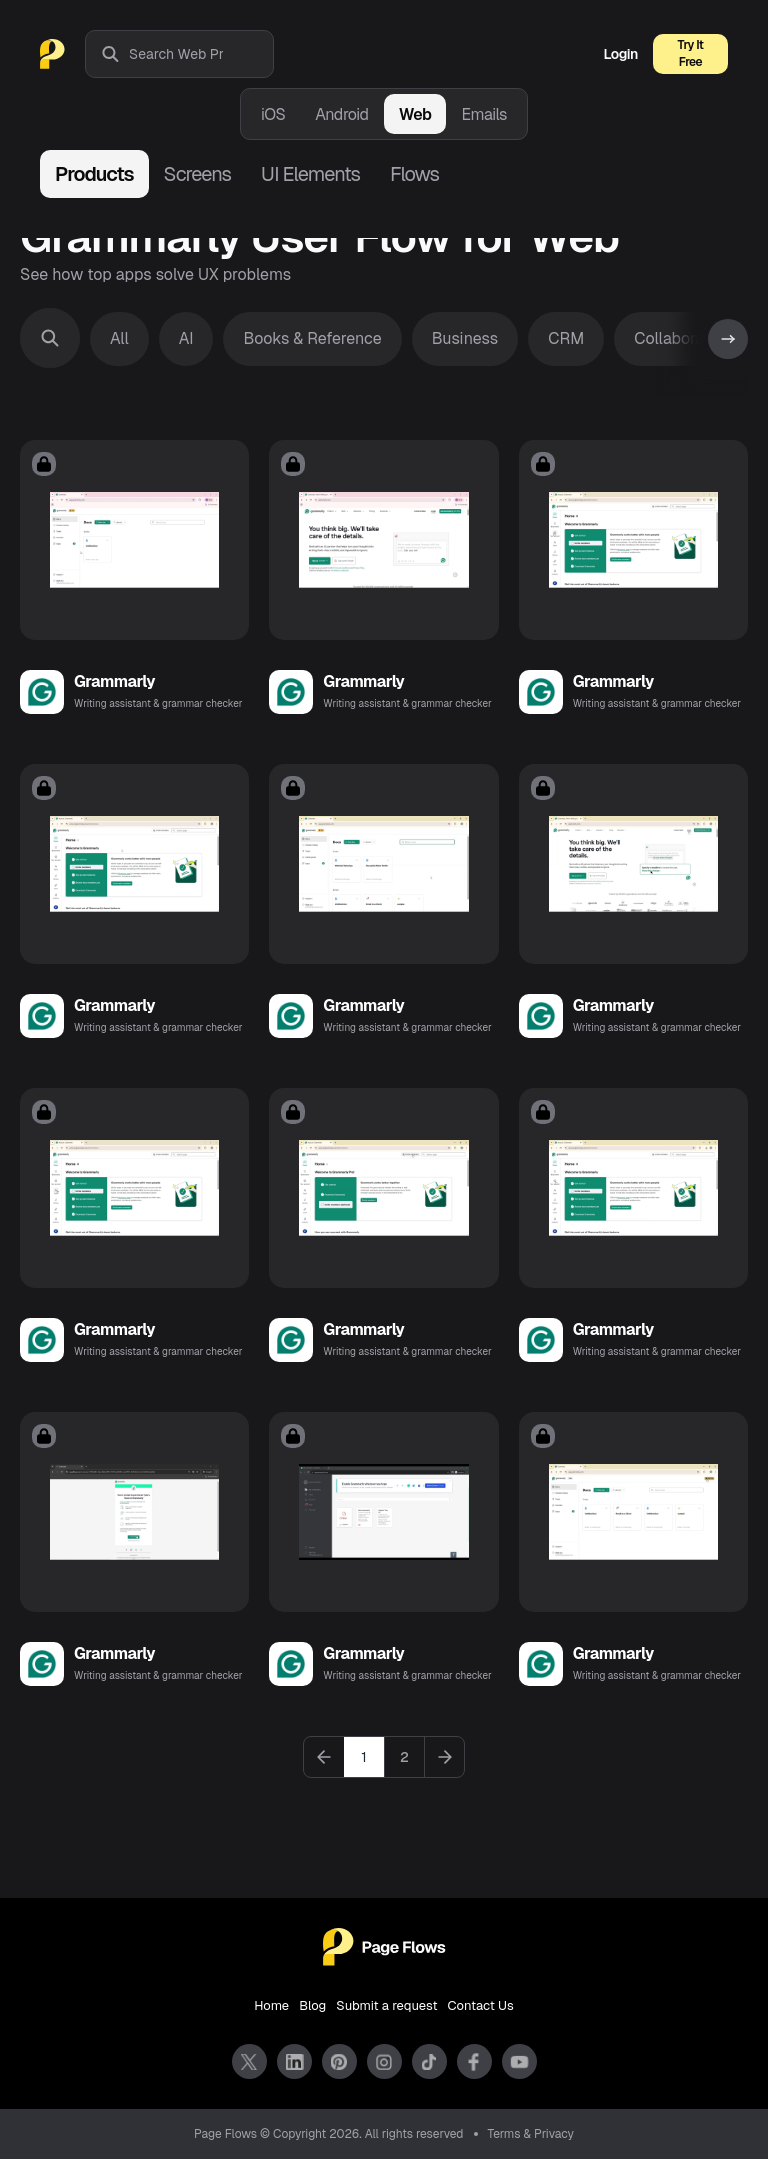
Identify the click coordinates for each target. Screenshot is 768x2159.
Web (415, 114)
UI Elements (310, 174)
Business (465, 338)
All (119, 338)
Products (94, 174)
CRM (566, 338)
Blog (312, 2005)
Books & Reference (312, 338)
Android (341, 114)
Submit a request (386, 2005)
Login (621, 54)
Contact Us (481, 2005)
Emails (484, 114)
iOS (273, 114)
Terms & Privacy (531, 2134)
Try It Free (691, 53)
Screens (197, 174)
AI (186, 338)
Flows (414, 174)
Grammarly (114, 681)
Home (271, 2005)
